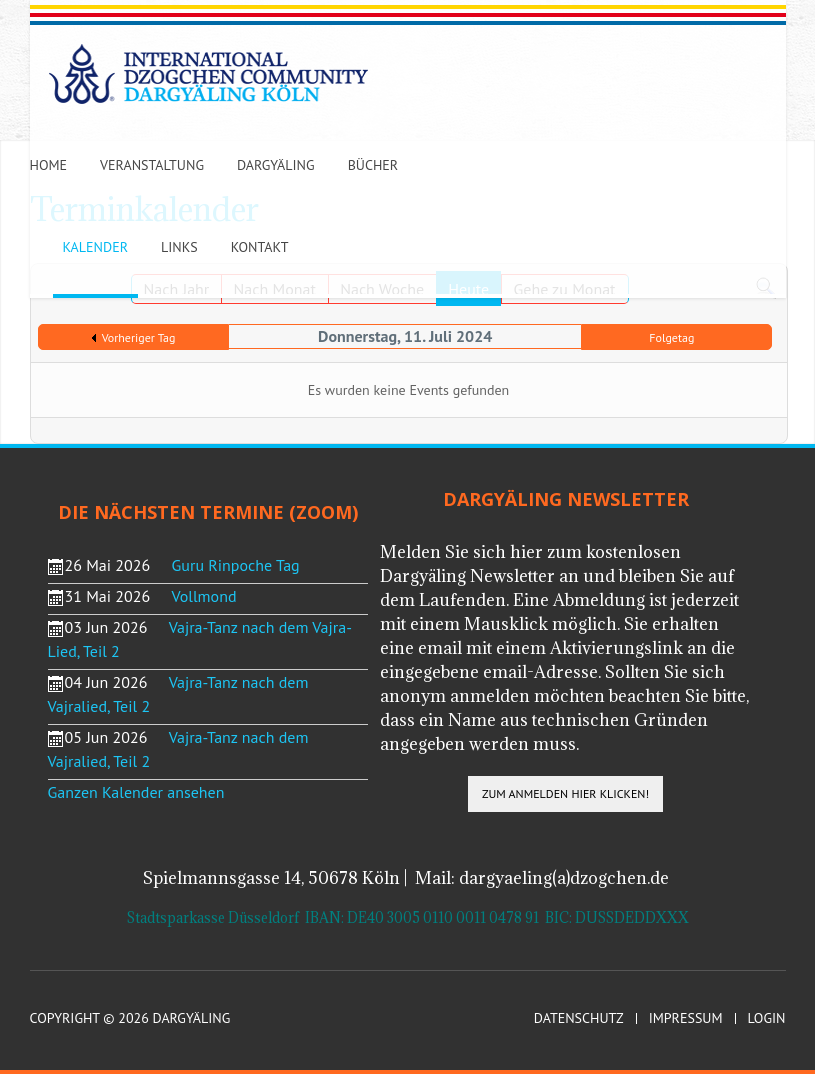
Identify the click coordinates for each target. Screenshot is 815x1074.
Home (49, 165)
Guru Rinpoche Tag (236, 565)
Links (179, 247)
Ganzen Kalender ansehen (136, 792)
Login (767, 1018)
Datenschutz (579, 1018)
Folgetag (671, 337)
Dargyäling (276, 165)
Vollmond (204, 596)
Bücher (373, 165)
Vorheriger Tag (139, 337)
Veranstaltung (152, 165)
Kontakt (260, 247)
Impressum (686, 1018)
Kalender (95, 247)
